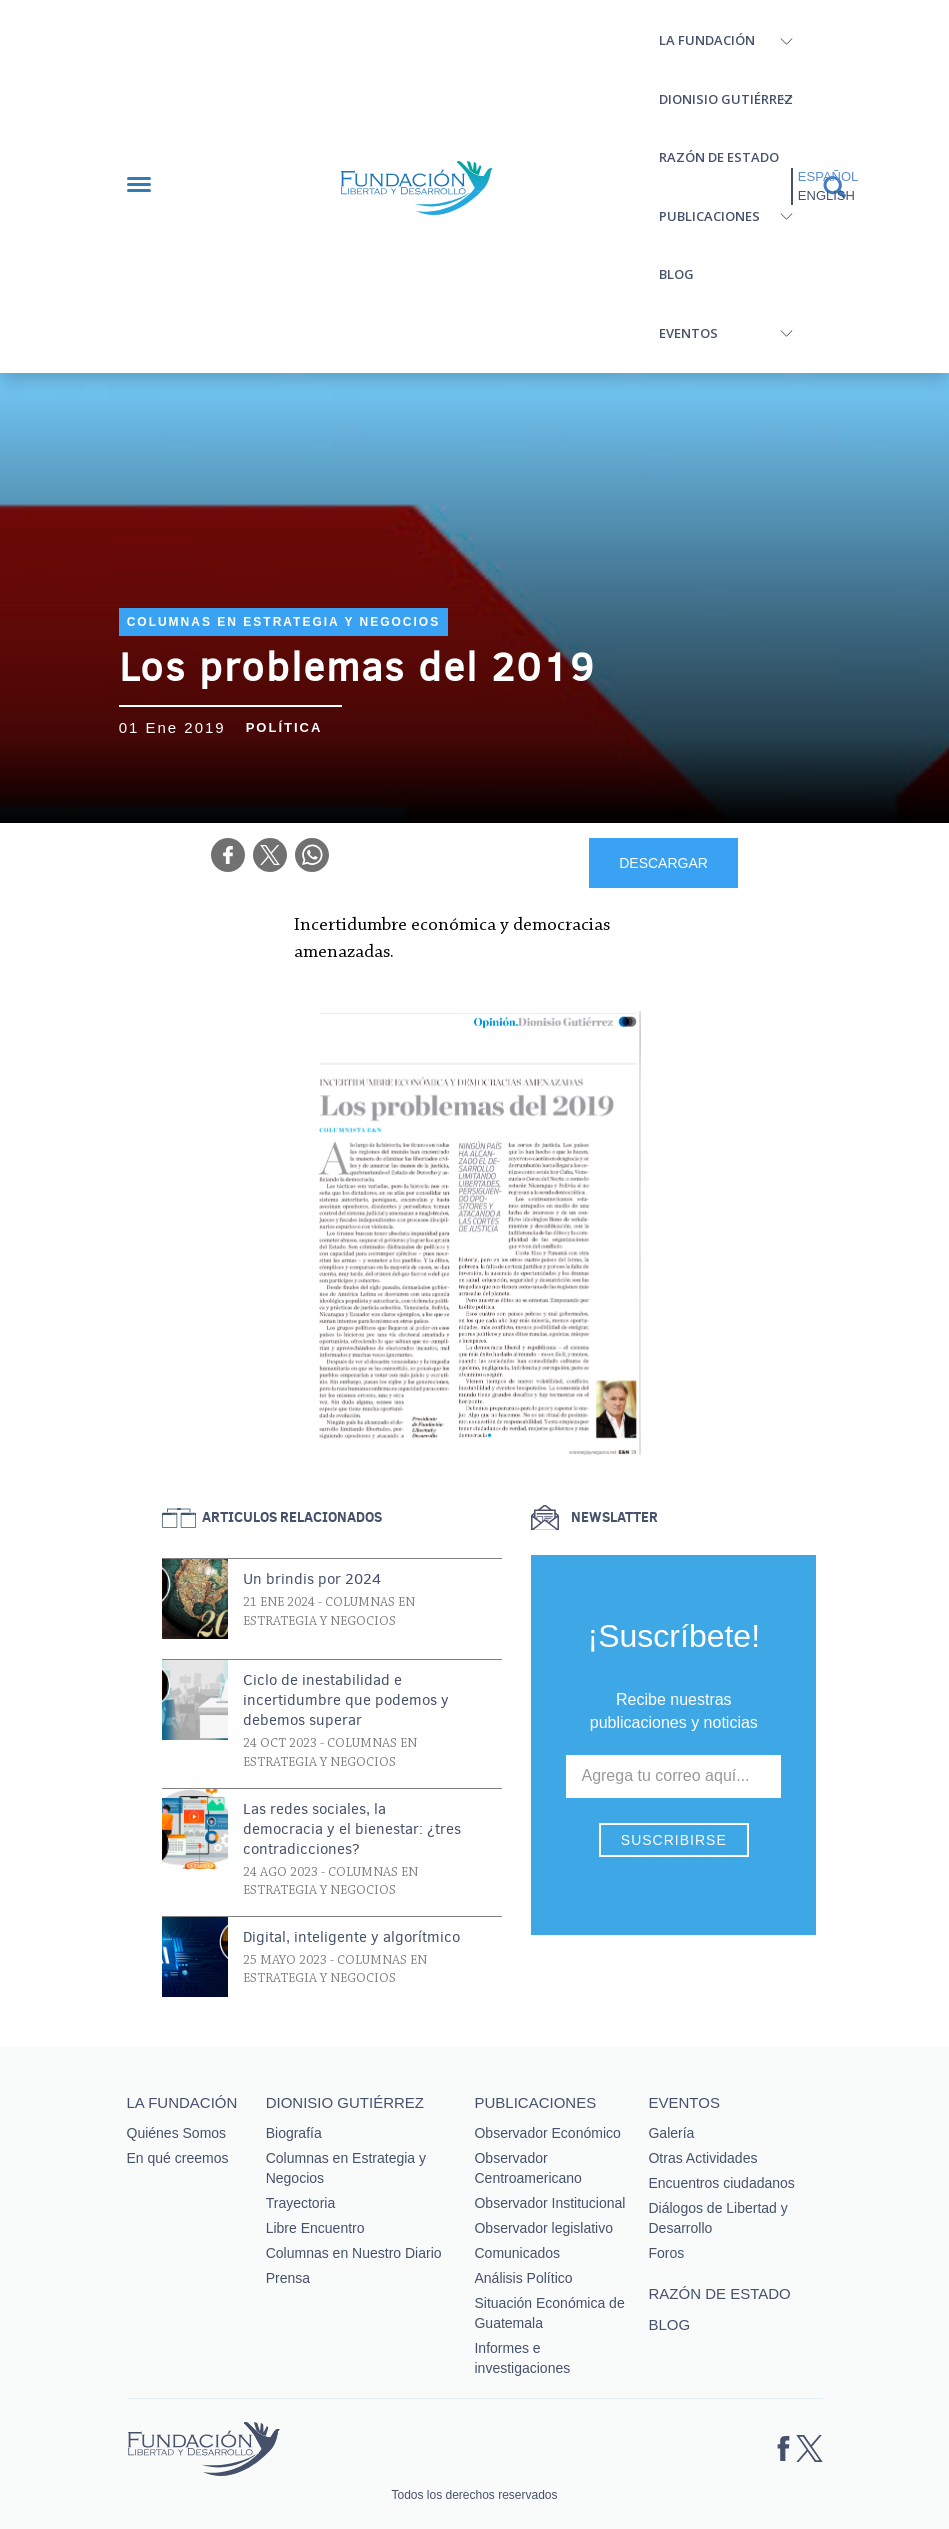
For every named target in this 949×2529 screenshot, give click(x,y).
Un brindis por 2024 (312, 1579)
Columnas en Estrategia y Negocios (284, 622)
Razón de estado (719, 157)
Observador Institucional (549, 2203)
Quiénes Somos (177, 2133)
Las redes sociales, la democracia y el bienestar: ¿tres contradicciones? (352, 1829)
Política (284, 727)
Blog (676, 274)
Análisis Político (523, 2278)
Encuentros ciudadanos (721, 2183)
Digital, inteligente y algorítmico (351, 1937)
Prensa (288, 2278)
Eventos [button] (688, 333)
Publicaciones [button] (709, 216)
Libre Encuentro (315, 2228)
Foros (666, 2253)
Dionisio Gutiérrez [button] (726, 99)
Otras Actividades (702, 2158)
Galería (671, 2133)
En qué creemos (178, 2158)
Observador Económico (547, 2133)
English (826, 195)
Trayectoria (301, 2203)
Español (828, 176)
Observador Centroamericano (527, 2168)
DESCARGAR (663, 863)
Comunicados (517, 2253)
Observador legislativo (543, 2228)
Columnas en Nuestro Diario (354, 2253)
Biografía (294, 2133)
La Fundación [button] (707, 40)
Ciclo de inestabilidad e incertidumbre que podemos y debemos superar (346, 1700)
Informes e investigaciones (522, 2358)
